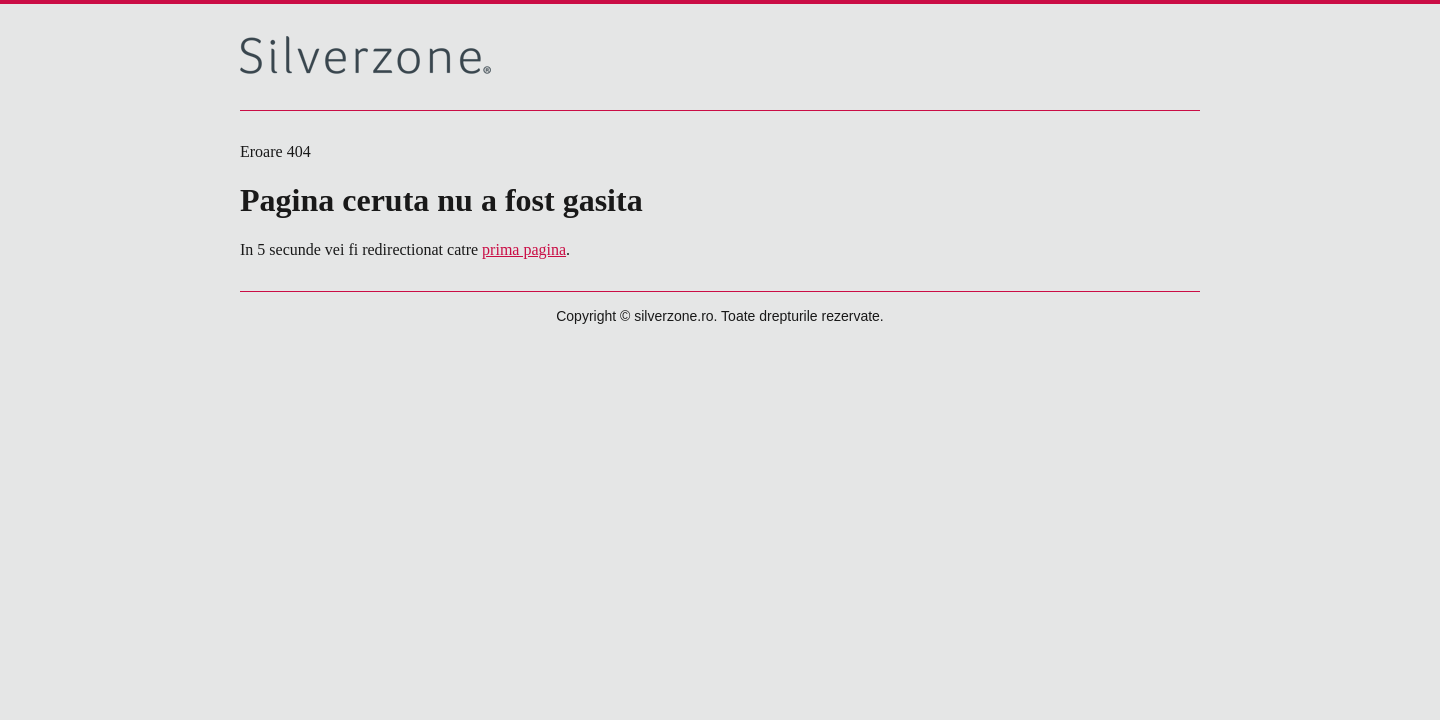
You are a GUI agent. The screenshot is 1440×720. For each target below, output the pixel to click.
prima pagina (524, 249)
